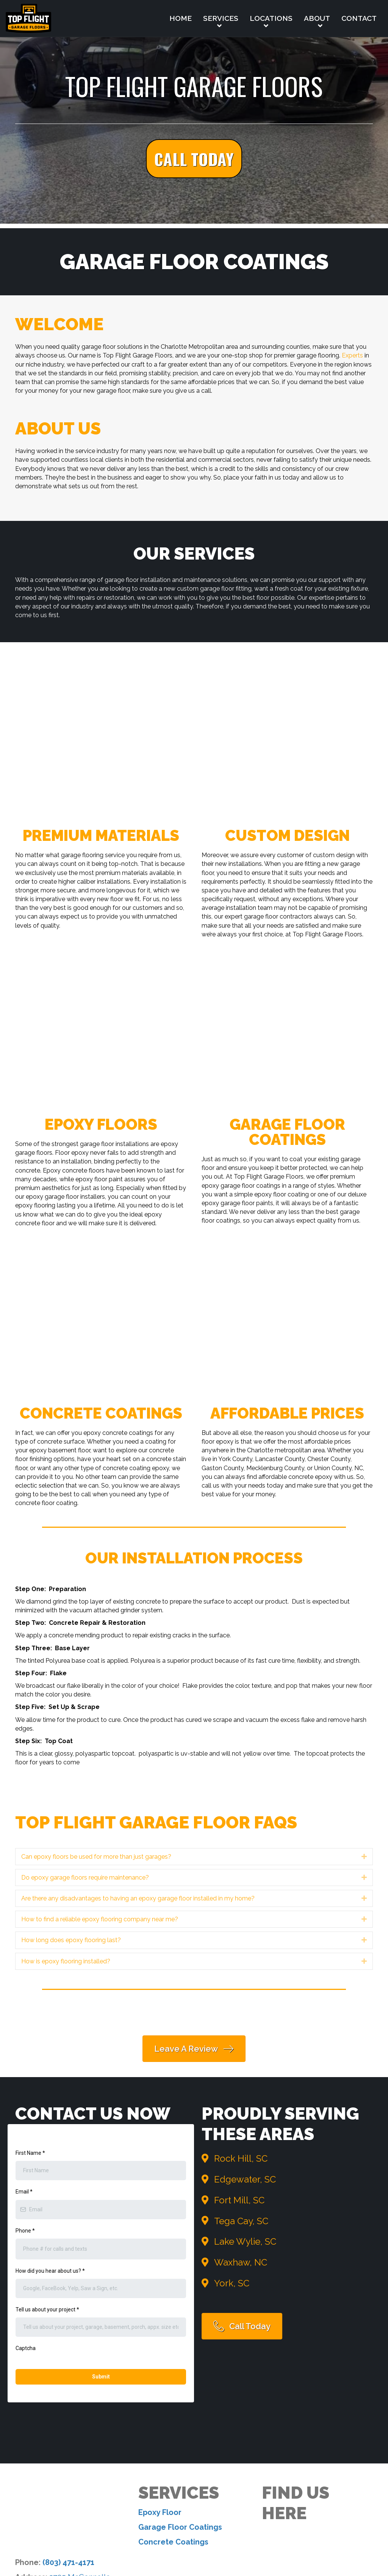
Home (180, 18)
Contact (359, 18)
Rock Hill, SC (241, 2158)
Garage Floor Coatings (180, 2410)
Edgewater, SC (245, 2179)
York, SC (231, 2283)
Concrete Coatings (173, 2425)
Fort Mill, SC (239, 2200)
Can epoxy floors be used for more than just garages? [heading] (96, 1856)
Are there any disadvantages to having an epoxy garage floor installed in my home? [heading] (138, 1898)
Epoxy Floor (159, 2395)
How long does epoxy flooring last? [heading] (71, 1940)
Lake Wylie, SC (245, 2241)
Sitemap (307, 2528)
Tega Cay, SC (241, 2220)
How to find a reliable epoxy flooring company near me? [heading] (99, 1919)
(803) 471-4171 (68, 2446)
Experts (352, 355)
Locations (271, 18)
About (317, 18)
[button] (194, 158)
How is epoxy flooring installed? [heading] (65, 1961)
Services (220, 18)
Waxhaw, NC (240, 2262)
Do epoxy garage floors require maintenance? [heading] (85, 1877)
